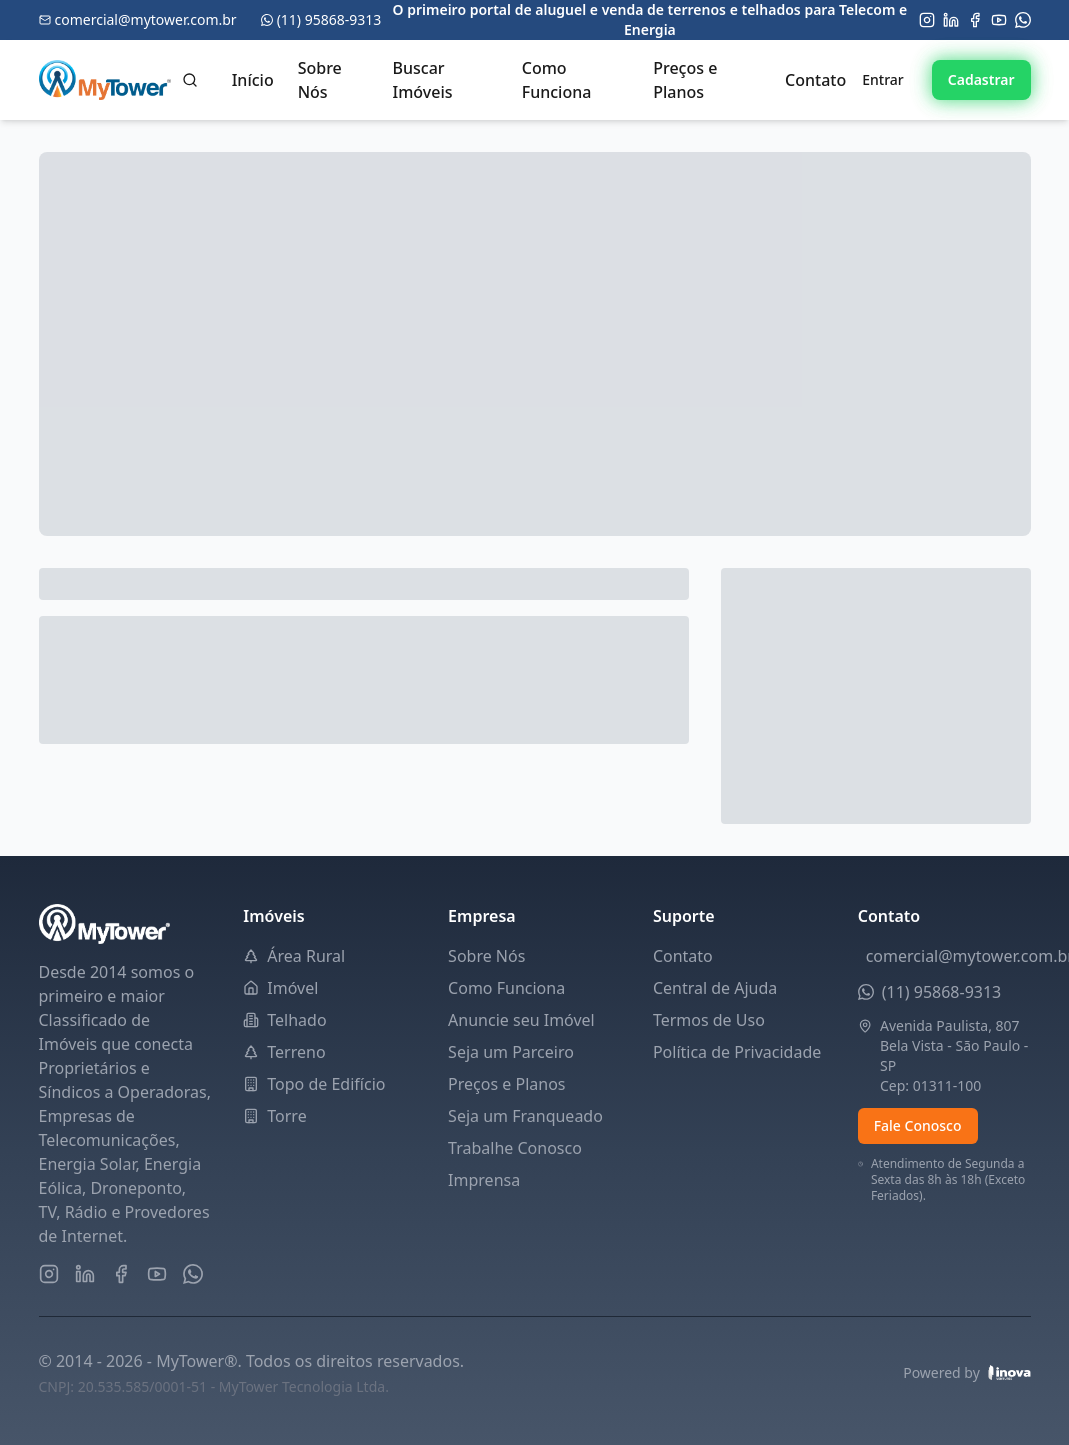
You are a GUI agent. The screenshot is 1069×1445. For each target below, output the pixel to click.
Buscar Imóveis (423, 80)
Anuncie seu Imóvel (521, 1020)
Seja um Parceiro (511, 1052)
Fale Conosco (918, 1125)
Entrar (883, 79)
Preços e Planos (685, 80)
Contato (815, 80)
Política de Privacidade (737, 1052)
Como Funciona (557, 80)
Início (253, 80)
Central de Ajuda (715, 988)
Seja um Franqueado (525, 1116)
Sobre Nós (320, 80)
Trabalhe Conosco (515, 1148)
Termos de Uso (709, 1020)
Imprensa (484, 1180)
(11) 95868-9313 (942, 992)
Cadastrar (981, 79)
